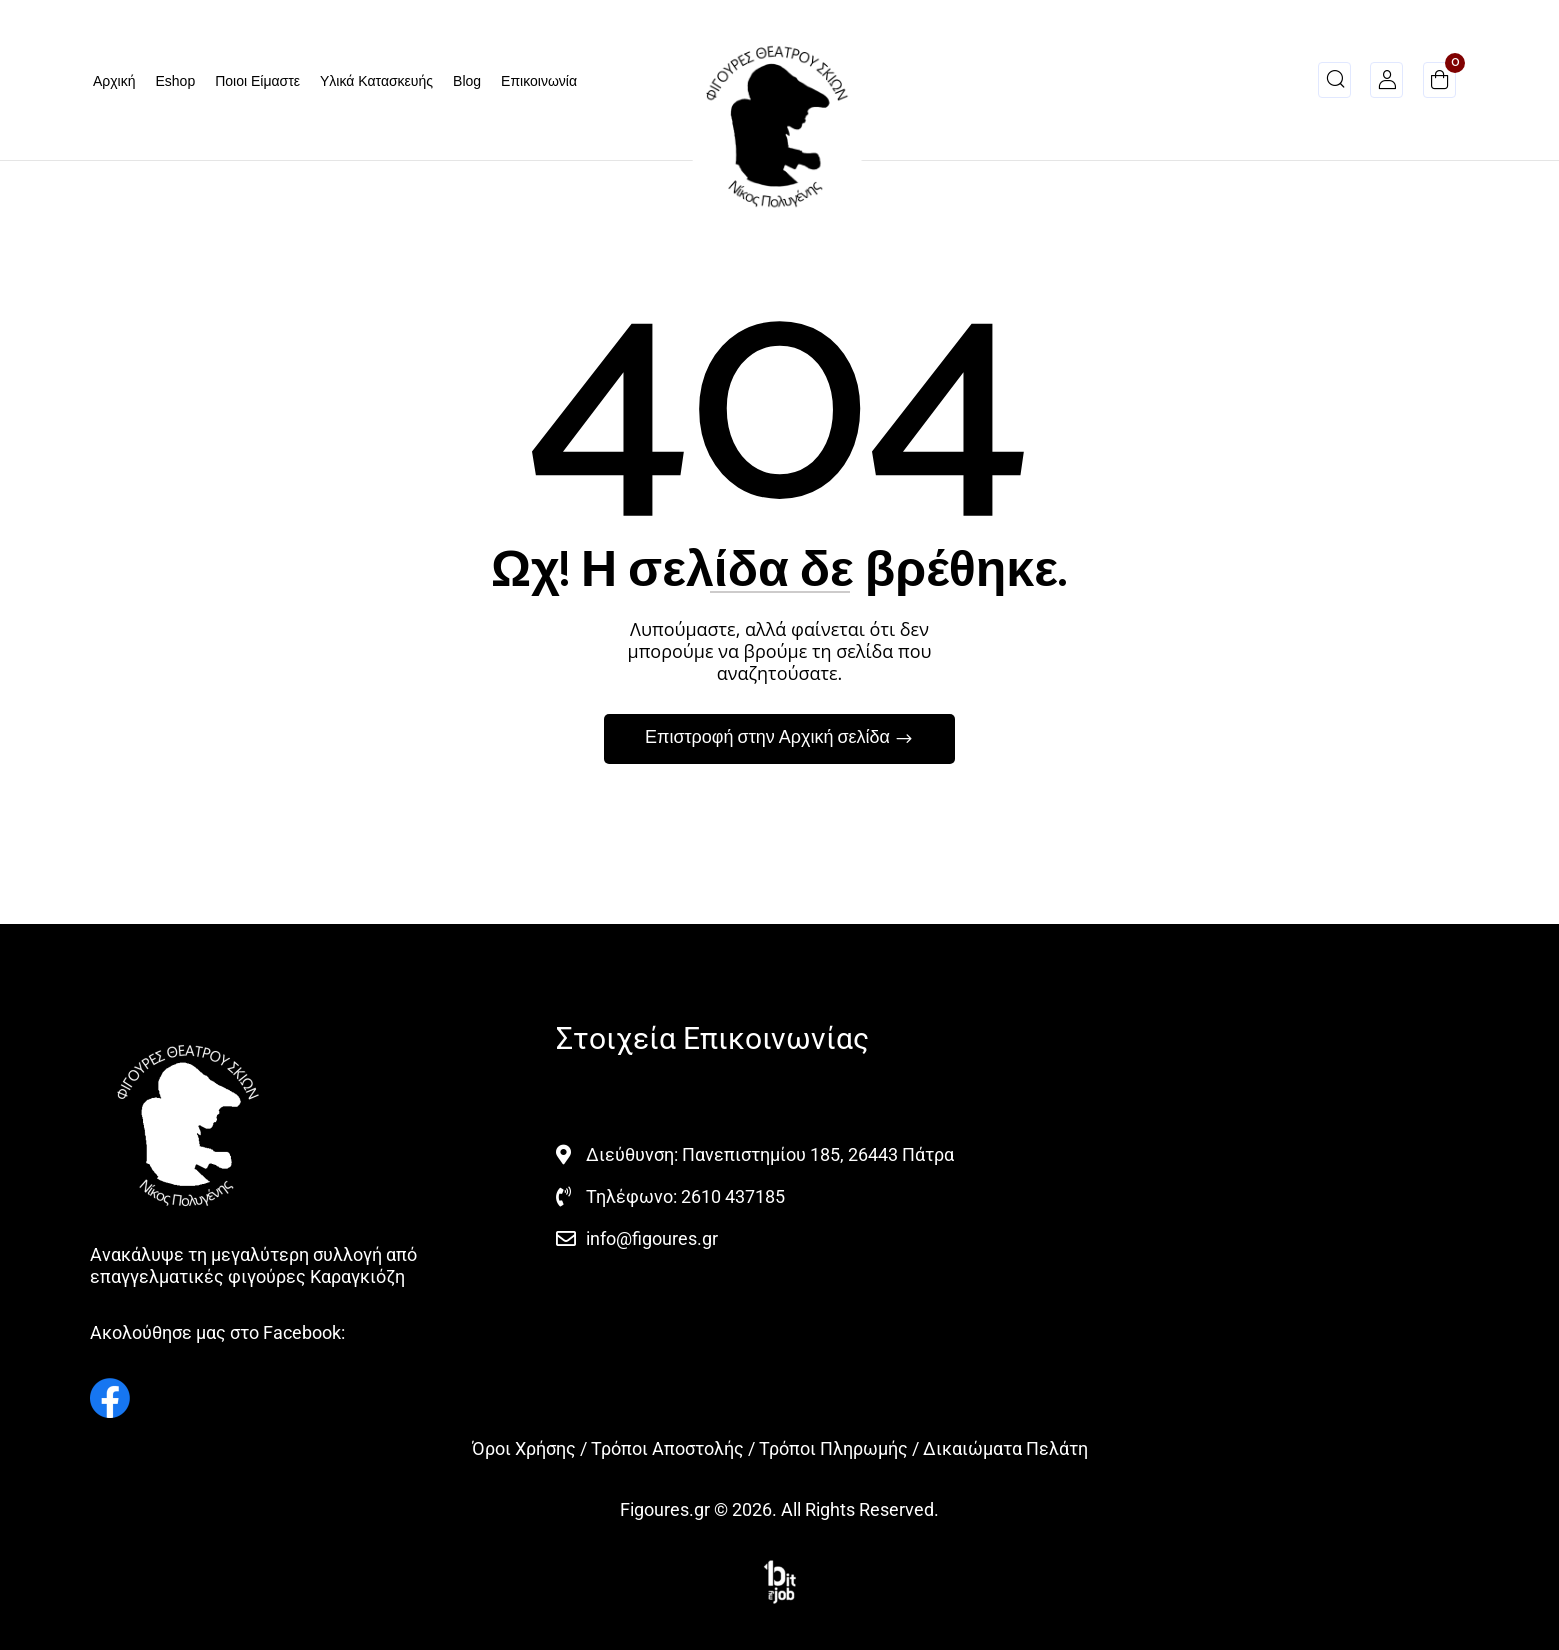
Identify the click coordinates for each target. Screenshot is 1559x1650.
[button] (1439, 83)
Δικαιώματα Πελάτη (1005, 1448)
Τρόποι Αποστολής (667, 1448)
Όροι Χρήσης (524, 1448)
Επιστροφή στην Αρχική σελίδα (769, 738)
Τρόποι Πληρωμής (833, 1448)
